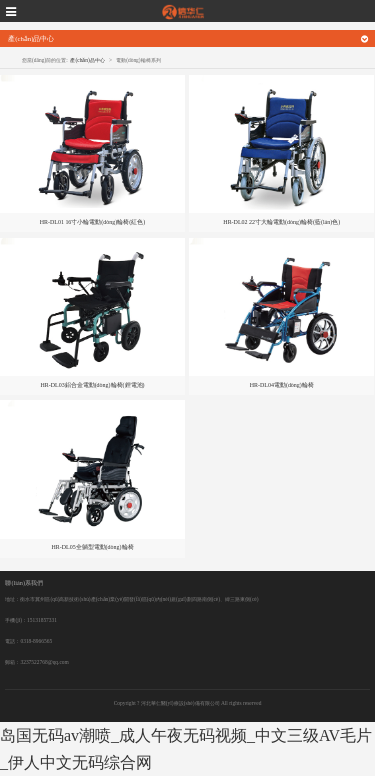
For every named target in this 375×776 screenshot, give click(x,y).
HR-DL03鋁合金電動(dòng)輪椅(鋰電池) (92, 385)
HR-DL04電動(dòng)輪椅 (282, 385)
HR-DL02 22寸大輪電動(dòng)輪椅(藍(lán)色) (281, 222)
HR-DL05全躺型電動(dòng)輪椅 (92, 547)
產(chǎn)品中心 (87, 60)
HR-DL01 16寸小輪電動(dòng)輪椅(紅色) (93, 222)
